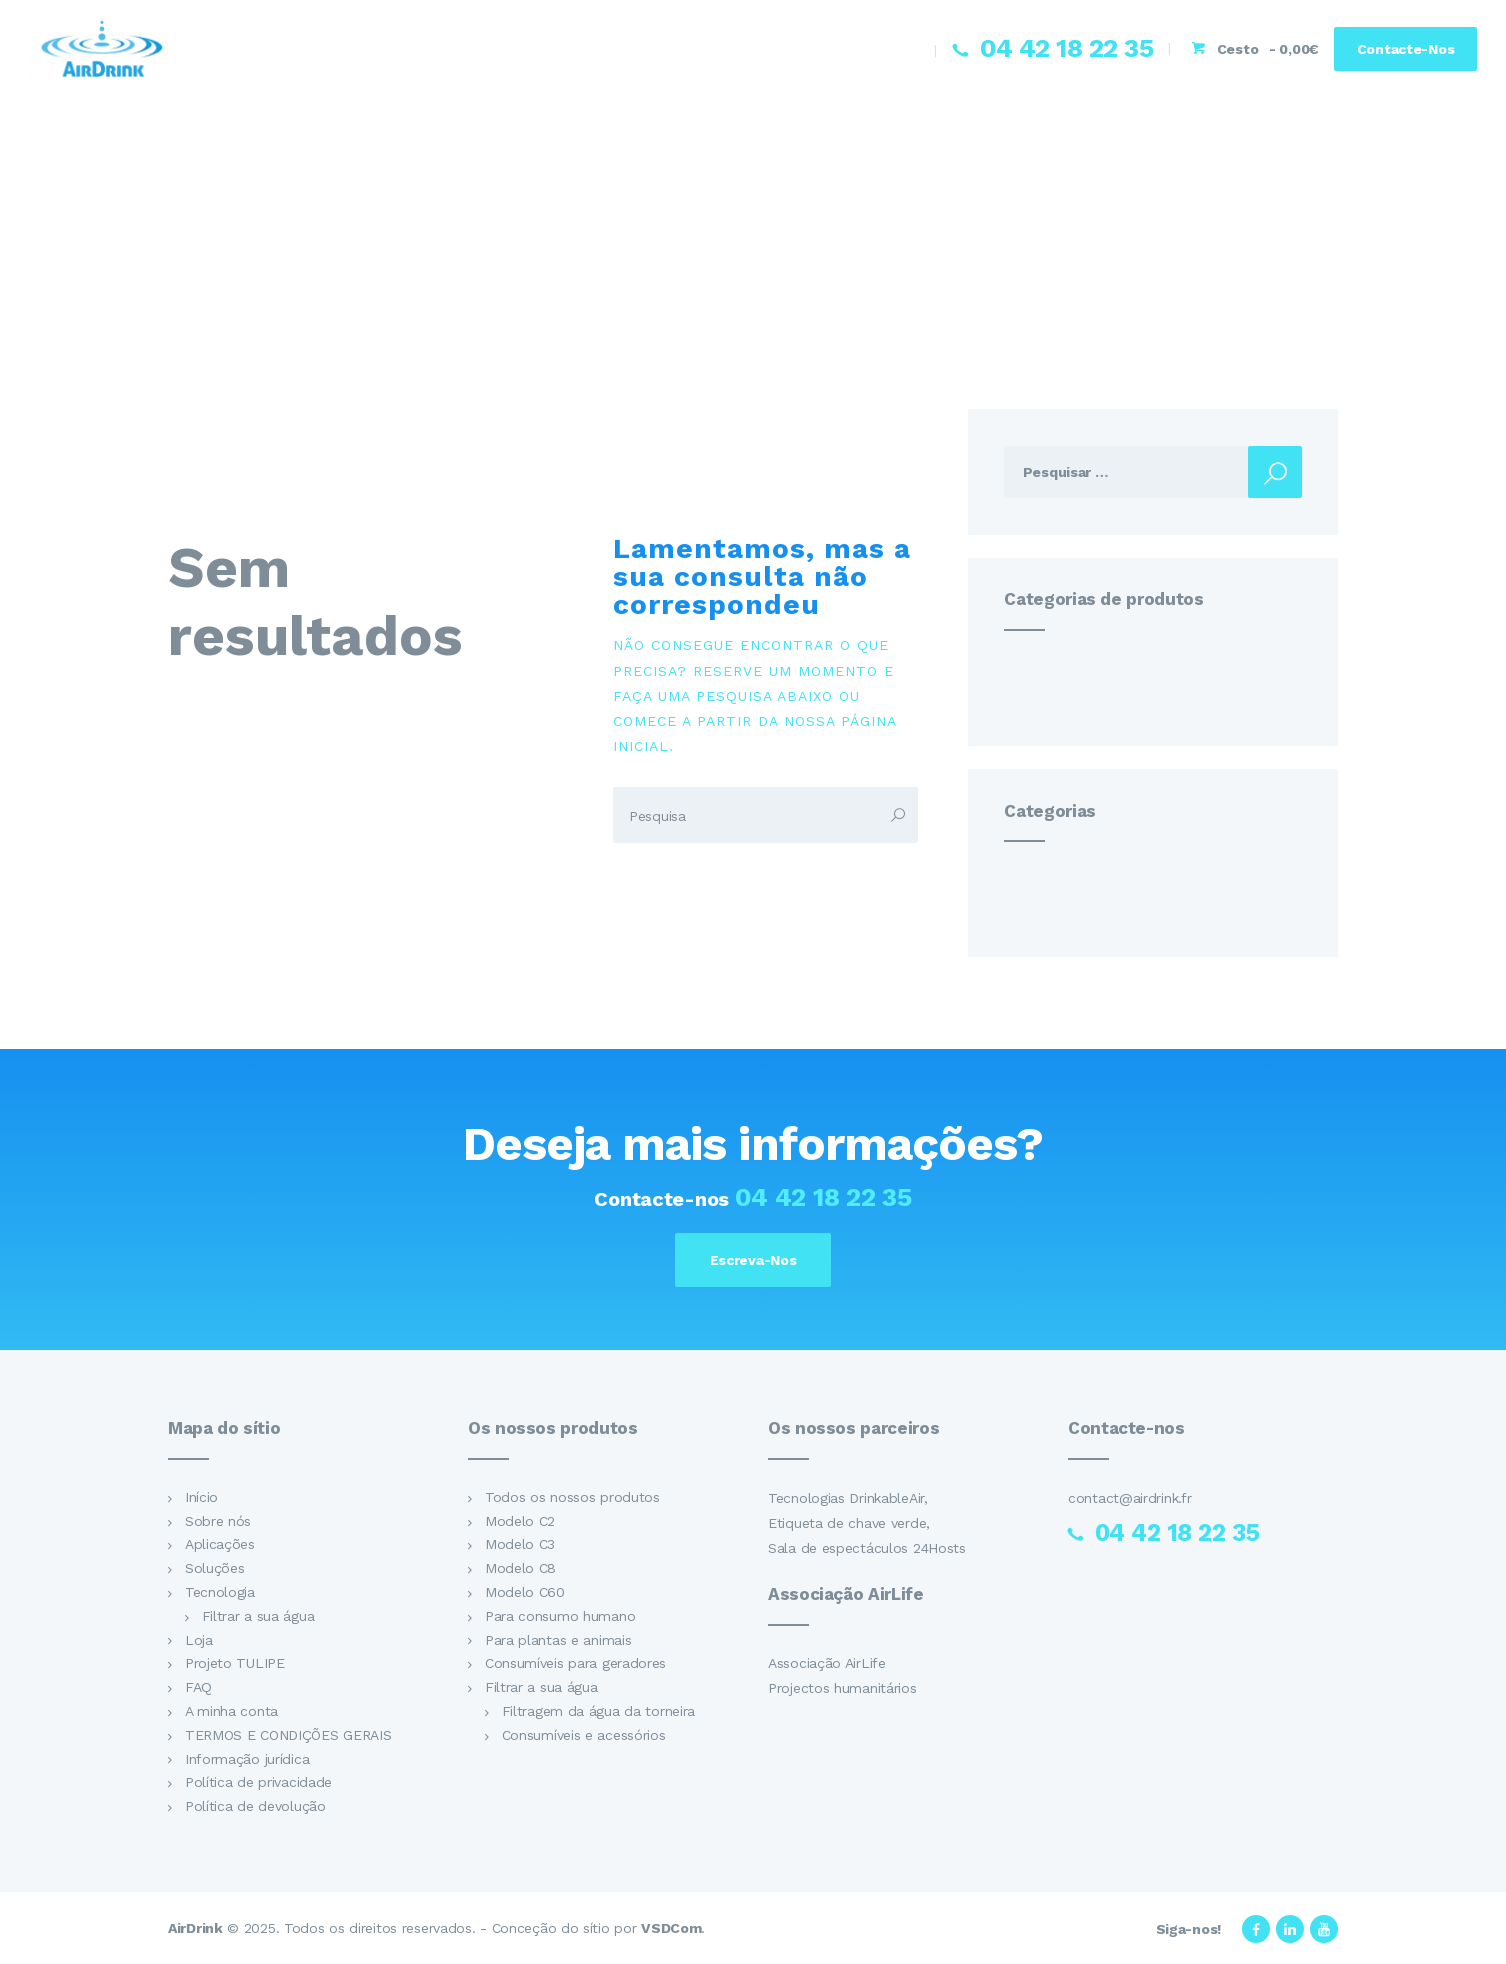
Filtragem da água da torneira (598, 1711)
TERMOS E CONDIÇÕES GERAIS (288, 1735)
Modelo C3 (520, 1545)
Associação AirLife (827, 1663)
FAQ (198, 1687)
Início (201, 1497)
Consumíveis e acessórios (584, 1735)
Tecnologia (220, 1592)
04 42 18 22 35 (823, 1197)
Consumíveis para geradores (575, 1664)
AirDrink (195, 1928)
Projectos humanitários (842, 1688)
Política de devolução (255, 1806)
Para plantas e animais (558, 1640)
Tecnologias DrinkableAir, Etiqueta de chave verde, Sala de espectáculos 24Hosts (867, 1523)
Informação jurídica (247, 1759)
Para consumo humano (560, 1616)
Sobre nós (218, 1521)
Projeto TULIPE (235, 1664)
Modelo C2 (520, 1521)
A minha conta (231, 1711)
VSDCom (671, 1928)
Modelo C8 (520, 1569)
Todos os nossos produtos (572, 1497)
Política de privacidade (258, 1783)
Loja (199, 1640)
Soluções (215, 1569)
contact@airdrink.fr (1129, 1498)
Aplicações (220, 1545)
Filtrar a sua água (258, 1616)
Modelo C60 (525, 1592)
